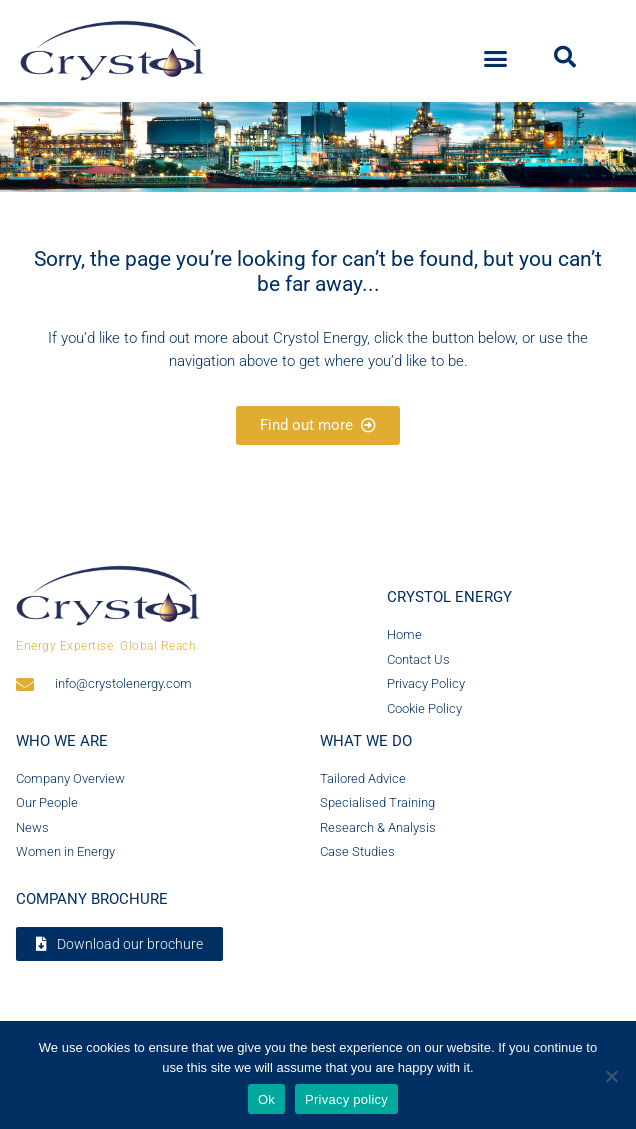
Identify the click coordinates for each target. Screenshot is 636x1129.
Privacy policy (346, 1099)
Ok (266, 1099)
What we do (366, 741)
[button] (496, 59)
